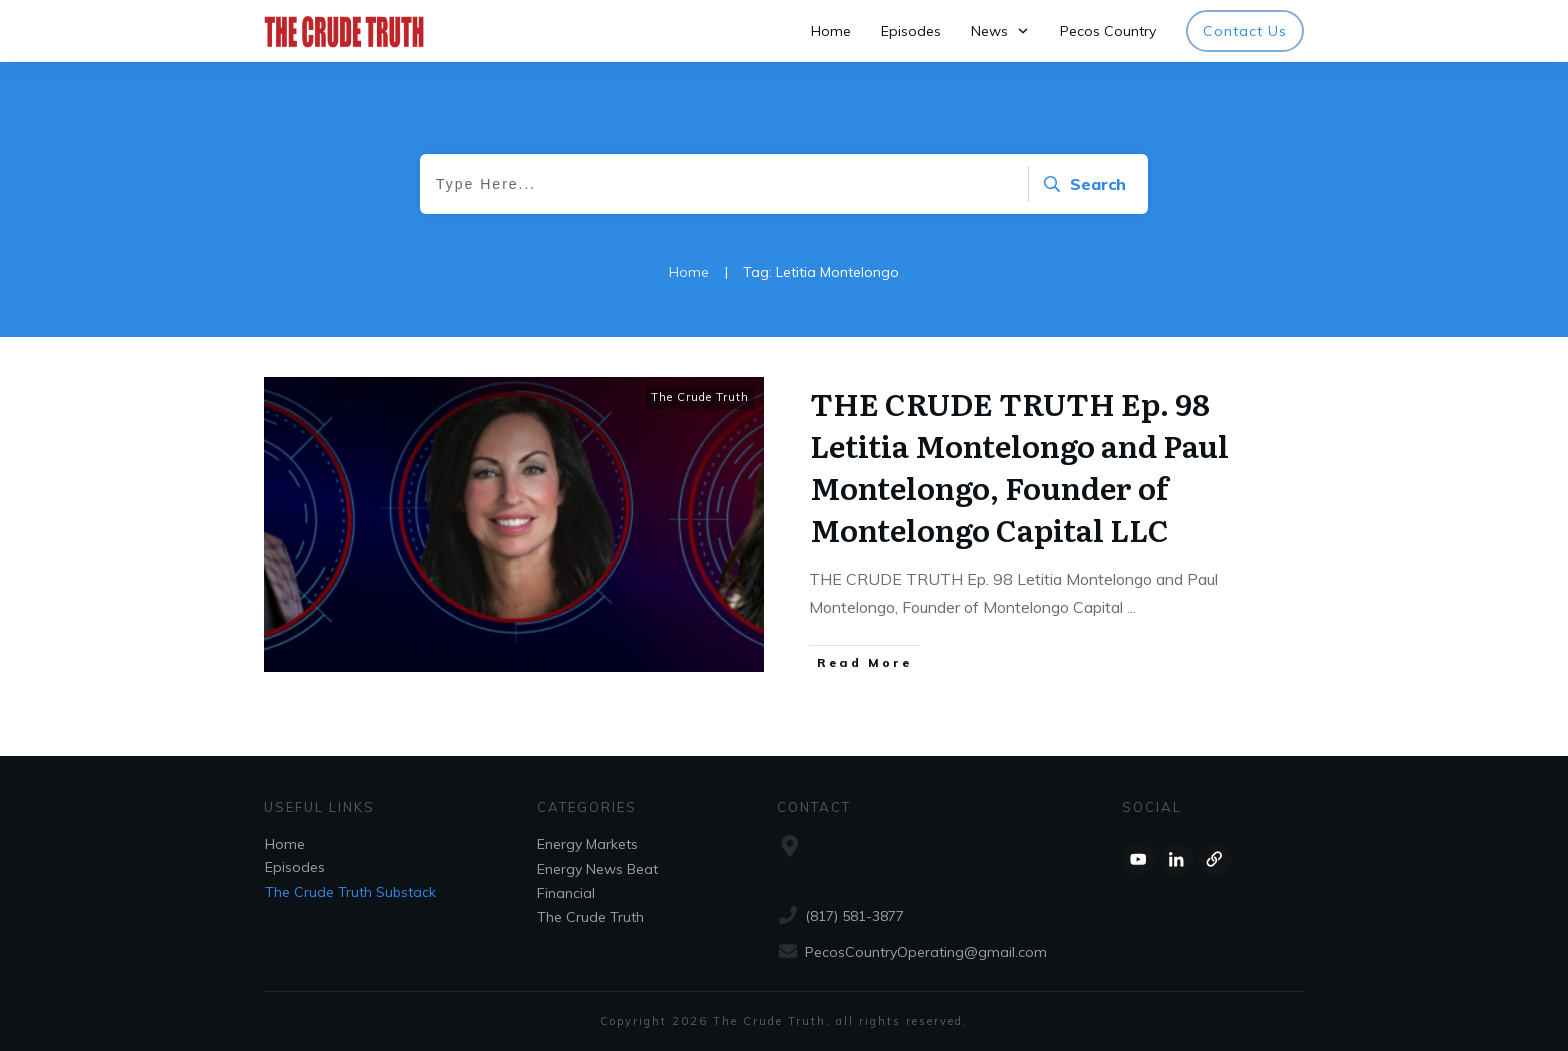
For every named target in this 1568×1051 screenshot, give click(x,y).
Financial (566, 893)
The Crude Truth (700, 397)
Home (285, 844)
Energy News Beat (597, 869)
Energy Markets (587, 844)
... (1131, 607)
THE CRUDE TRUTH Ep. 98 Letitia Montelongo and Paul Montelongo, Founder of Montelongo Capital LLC (1019, 466)
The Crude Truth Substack (350, 892)
